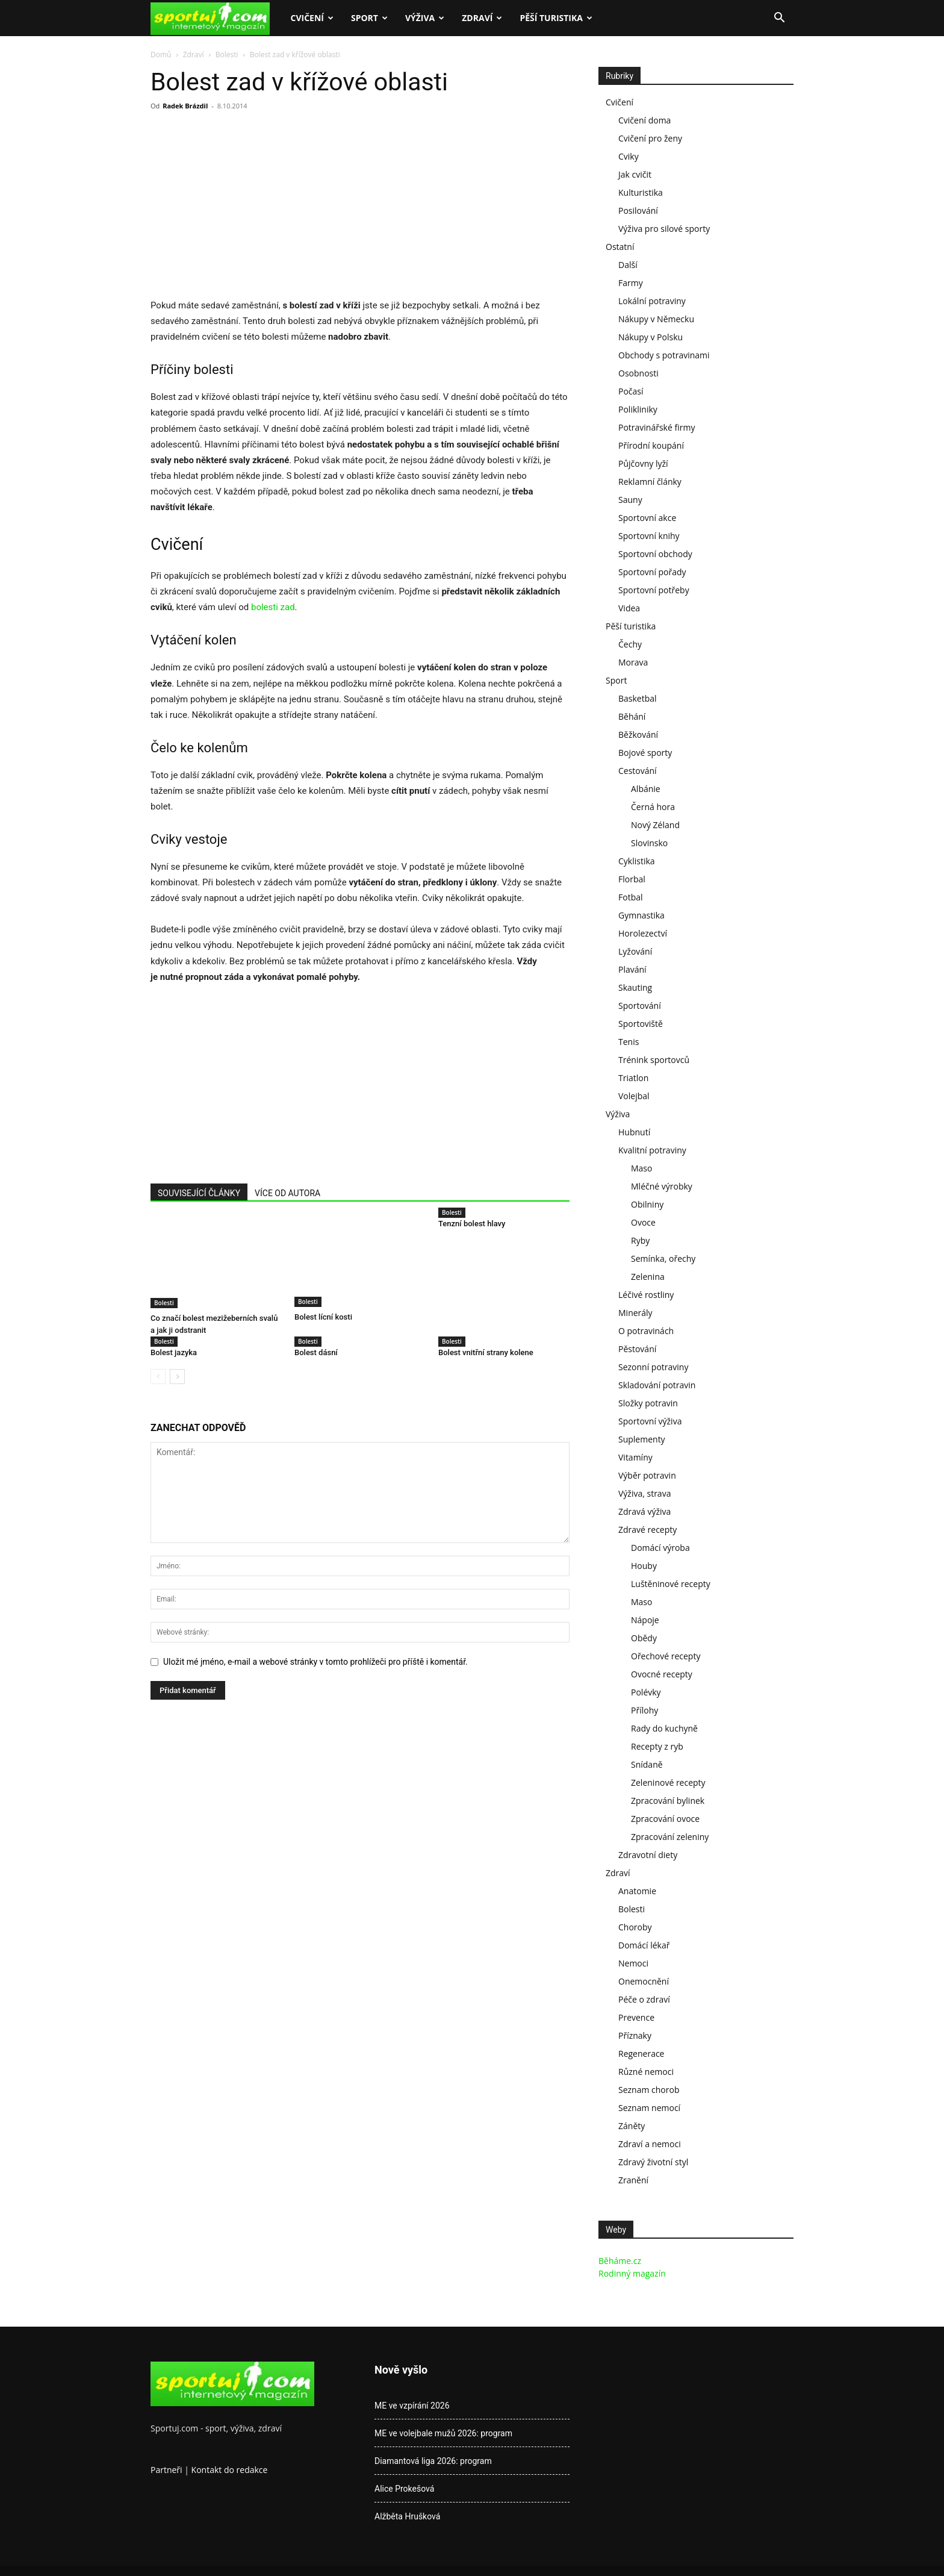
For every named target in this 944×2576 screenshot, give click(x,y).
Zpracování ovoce (665, 1818)
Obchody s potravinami (664, 355)
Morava (633, 662)
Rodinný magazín (632, 2273)
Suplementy (641, 1439)
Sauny (630, 499)
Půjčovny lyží (643, 463)
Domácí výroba (660, 1547)
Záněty (631, 2126)
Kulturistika (640, 192)
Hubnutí (634, 1132)
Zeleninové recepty (668, 1782)
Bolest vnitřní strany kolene (485, 1352)
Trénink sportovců (653, 1059)
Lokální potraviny (652, 301)
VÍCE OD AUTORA (287, 1193)
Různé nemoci (646, 2071)
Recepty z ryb (657, 1746)
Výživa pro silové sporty (664, 228)
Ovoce (643, 1222)
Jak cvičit (634, 174)
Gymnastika (641, 915)
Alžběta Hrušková (407, 2516)
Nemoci (633, 1963)
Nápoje (645, 1620)
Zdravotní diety (647, 1854)
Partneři (166, 2469)
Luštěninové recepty (670, 1583)
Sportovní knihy (649, 535)
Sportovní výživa (650, 1421)
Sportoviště (640, 1023)
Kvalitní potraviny (652, 1150)
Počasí (631, 391)
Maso (641, 1168)
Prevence (636, 2017)
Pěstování (637, 1349)
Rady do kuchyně (664, 1728)
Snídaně (647, 1764)
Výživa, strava (644, 1493)
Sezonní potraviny (653, 1367)
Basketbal (637, 698)
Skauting (635, 987)
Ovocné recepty (661, 1674)
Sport (369, 17)
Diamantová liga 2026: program (433, 2461)
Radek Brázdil (185, 105)
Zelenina (648, 1276)
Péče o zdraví (644, 1999)
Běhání (631, 716)
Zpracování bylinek (667, 1800)
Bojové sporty (645, 752)
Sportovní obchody (655, 554)
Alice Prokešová (404, 2488)
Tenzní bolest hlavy (471, 1223)
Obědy (644, 1638)
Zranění (633, 2180)
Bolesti (227, 54)
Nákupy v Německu (656, 319)
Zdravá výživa (644, 1511)
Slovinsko (649, 843)
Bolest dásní (316, 1352)
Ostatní (620, 246)
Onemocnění (643, 1981)
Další (628, 264)
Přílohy (644, 1710)
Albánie (645, 788)
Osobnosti (638, 373)
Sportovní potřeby (653, 590)
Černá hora (653, 806)
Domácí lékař (643, 1945)
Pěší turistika (556, 17)
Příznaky (634, 2035)
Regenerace (641, 2053)
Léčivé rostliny (646, 1294)
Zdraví (482, 17)
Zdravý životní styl (653, 2162)
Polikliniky (637, 409)
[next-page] (177, 1376)
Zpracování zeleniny (670, 1836)
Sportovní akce (647, 517)
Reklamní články (650, 481)
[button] (779, 19)
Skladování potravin (656, 1385)
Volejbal (634, 1096)
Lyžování (635, 951)
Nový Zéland (655, 825)
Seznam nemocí (649, 2107)
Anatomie (637, 1891)
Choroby (635, 1927)
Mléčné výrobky (661, 1186)
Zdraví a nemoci (649, 2144)
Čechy (630, 644)
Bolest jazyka (174, 1352)
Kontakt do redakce (229, 2469)
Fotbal (630, 897)
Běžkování (638, 734)
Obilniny (647, 1204)
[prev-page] (158, 1376)
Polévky (646, 1692)
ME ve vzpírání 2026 (412, 2405)
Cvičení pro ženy (650, 138)
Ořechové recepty (665, 1656)
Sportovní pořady (652, 572)
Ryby (640, 1240)
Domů (161, 54)
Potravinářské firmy (656, 427)
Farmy (630, 282)
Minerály (635, 1312)
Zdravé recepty (647, 1529)
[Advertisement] (252, 208)
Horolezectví (642, 933)
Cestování (637, 770)
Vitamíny (635, 1457)
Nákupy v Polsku (650, 337)
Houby (644, 1565)
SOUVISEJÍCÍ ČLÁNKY (199, 1193)
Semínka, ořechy (663, 1258)
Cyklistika (636, 861)
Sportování (639, 1005)
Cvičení (311, 17)
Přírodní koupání (651, 445)
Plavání (632, 969)
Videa (629, 608)
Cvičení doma (644, 120)
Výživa (424, 17)
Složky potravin (648, 1403)
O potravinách (646, 1330)
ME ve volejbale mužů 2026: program (443, 2433)
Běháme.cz (619, 2260)
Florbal (631, 879)
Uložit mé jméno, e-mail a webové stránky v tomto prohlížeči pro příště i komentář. (315, 1662)
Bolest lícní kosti (323, 1318)
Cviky (628, 156)
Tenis (628, 1041)
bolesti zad (273, 607)
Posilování (638, 210)
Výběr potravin (647, 1475)
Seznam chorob (649, 2089)
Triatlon (633, 1078)
